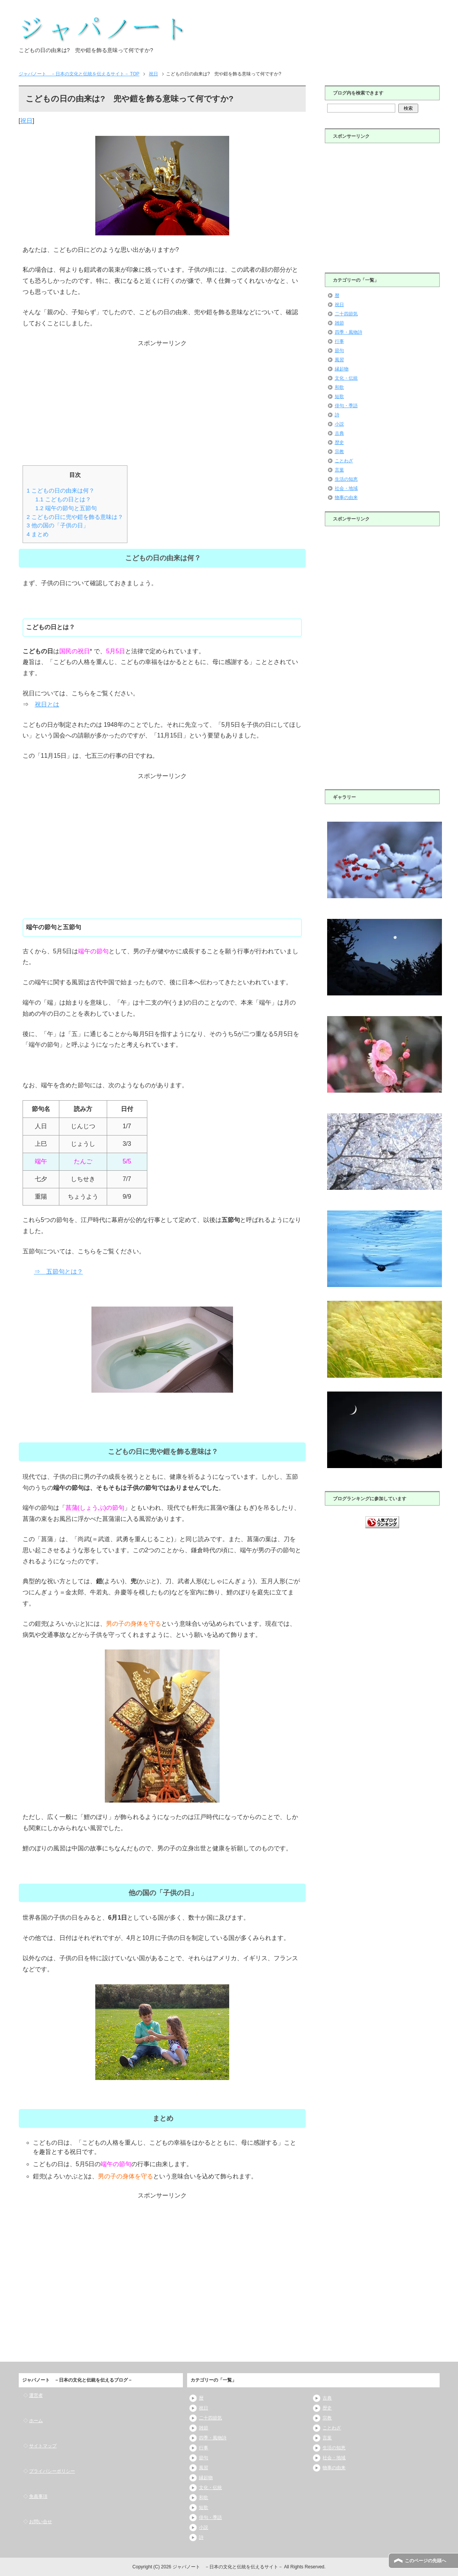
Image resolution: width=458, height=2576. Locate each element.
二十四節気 (346, 313)
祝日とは (47, 704)
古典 (339, 433)
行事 (339, 341)
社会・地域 (346, 488)
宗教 (339, 451)
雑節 (339, 323)
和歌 (339, 387)
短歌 (339, 396)
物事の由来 (346, 497)
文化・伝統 (346, 378)
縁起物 (342, 369)
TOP (79, 74)
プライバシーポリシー (52, 2471)
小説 (339, 424)
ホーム (36, 2420)
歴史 (339, 442)
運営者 (36, 2395)
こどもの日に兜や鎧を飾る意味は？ (75, 517)
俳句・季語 (346, 405)
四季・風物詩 (348, 332)
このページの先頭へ (425, 2560)
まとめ (38, 534)
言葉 (339, 470)
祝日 (26, 120)
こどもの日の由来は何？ (61, 490)
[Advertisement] (162, 402)
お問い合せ (40, 2521)
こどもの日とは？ (63, 499)
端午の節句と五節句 (65, 508)
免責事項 (38, 2496)
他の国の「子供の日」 (58, 525)
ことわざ (344, 460)
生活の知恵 (346, 479)
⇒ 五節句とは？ (58, 1271)
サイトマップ (43, 2446)
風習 (339, 359)
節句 (339, 350)
